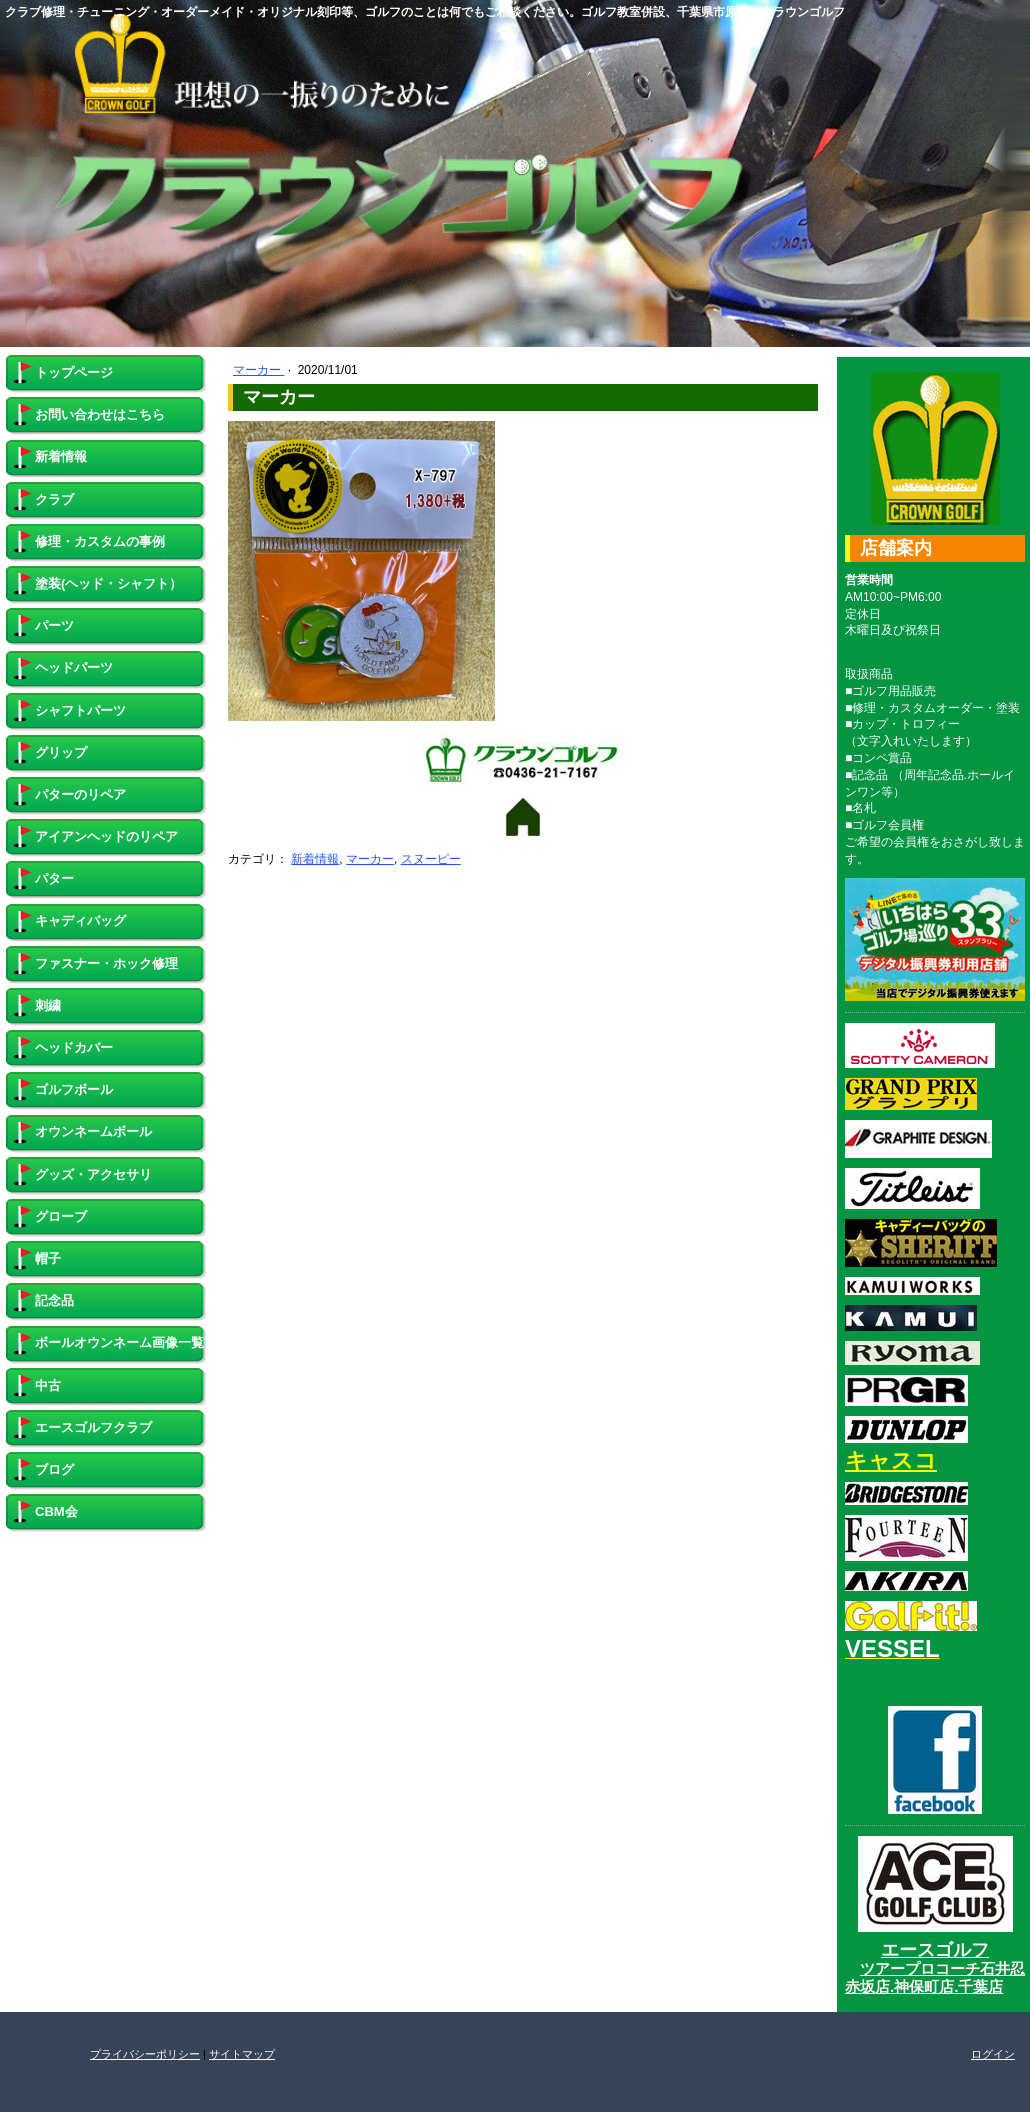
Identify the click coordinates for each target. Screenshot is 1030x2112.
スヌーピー (431, 859)
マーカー (258, 370)
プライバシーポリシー (145, 2054)
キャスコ (891, 1460)
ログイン (993, 2054)
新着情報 (315, 859)
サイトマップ (242, 2054)
